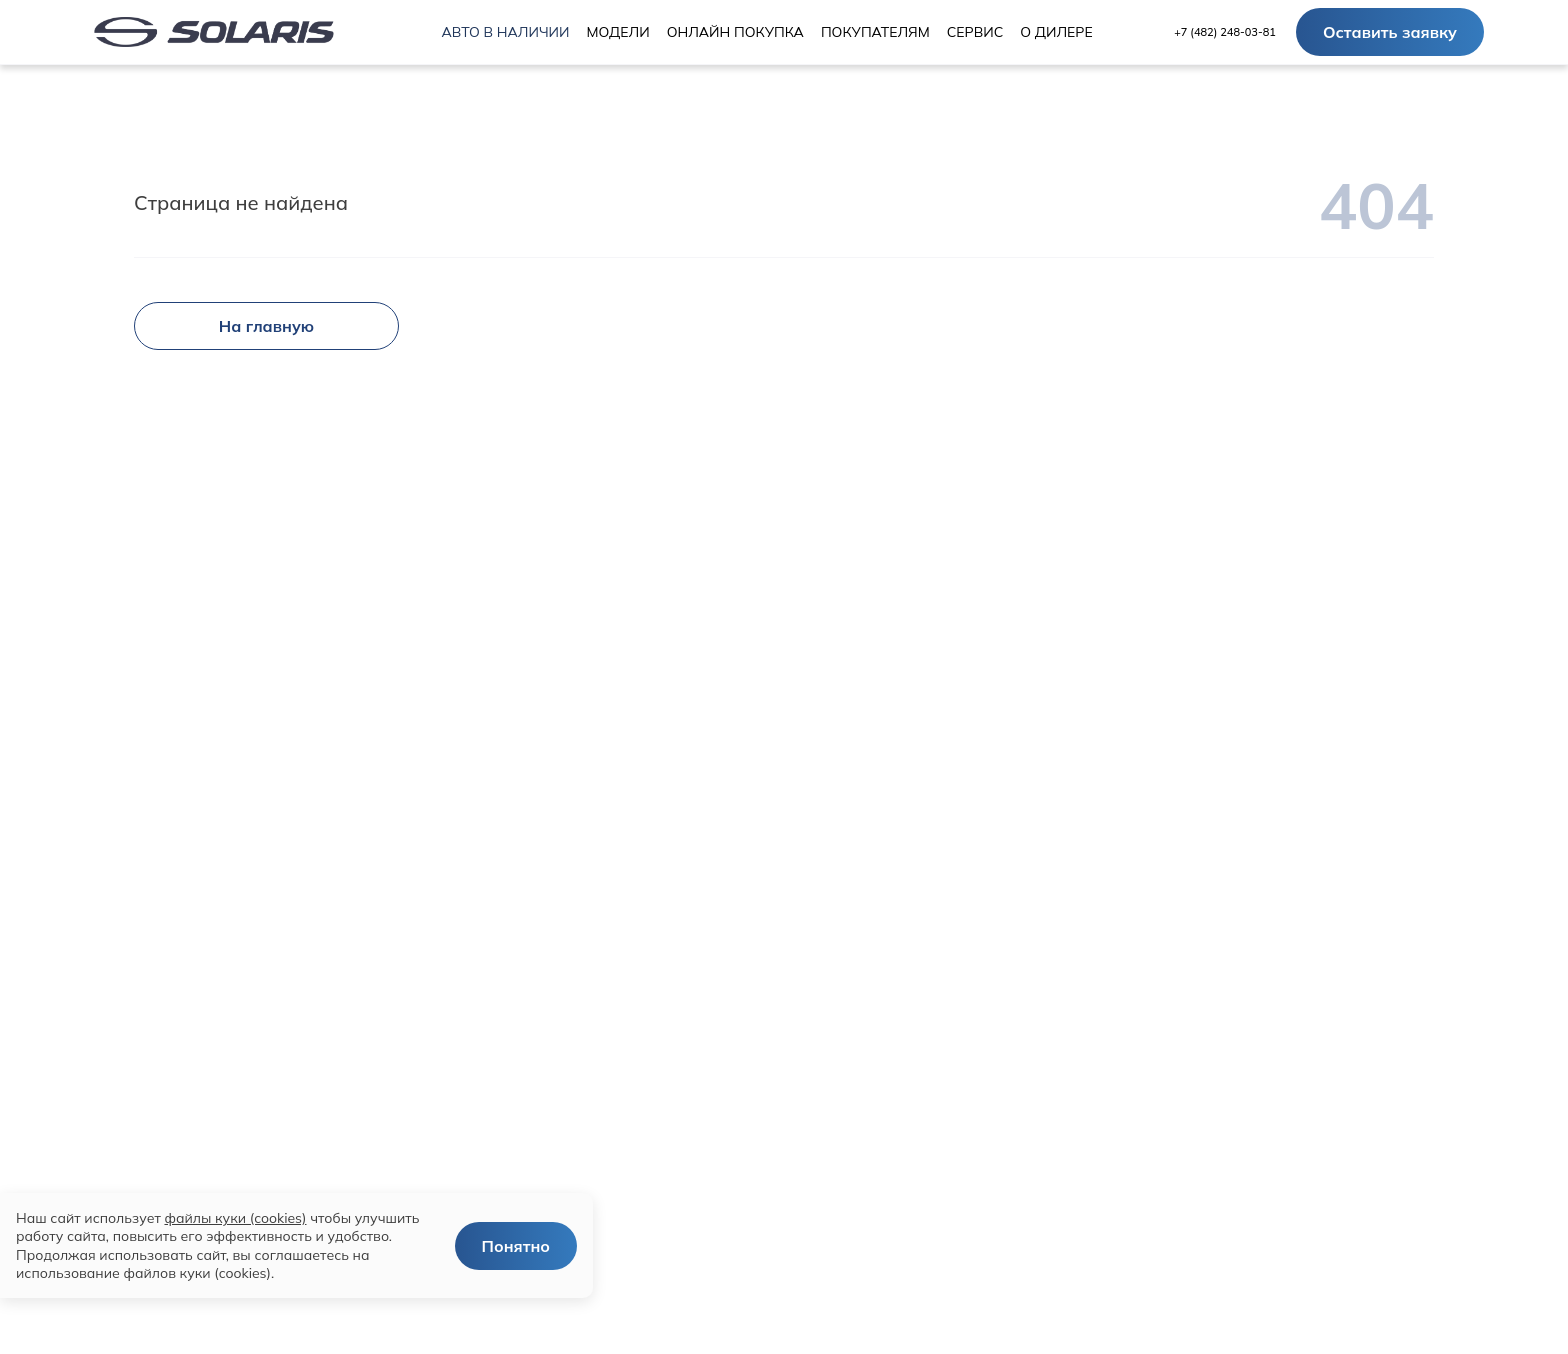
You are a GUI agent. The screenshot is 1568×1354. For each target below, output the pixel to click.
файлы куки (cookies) (235, 1218)
